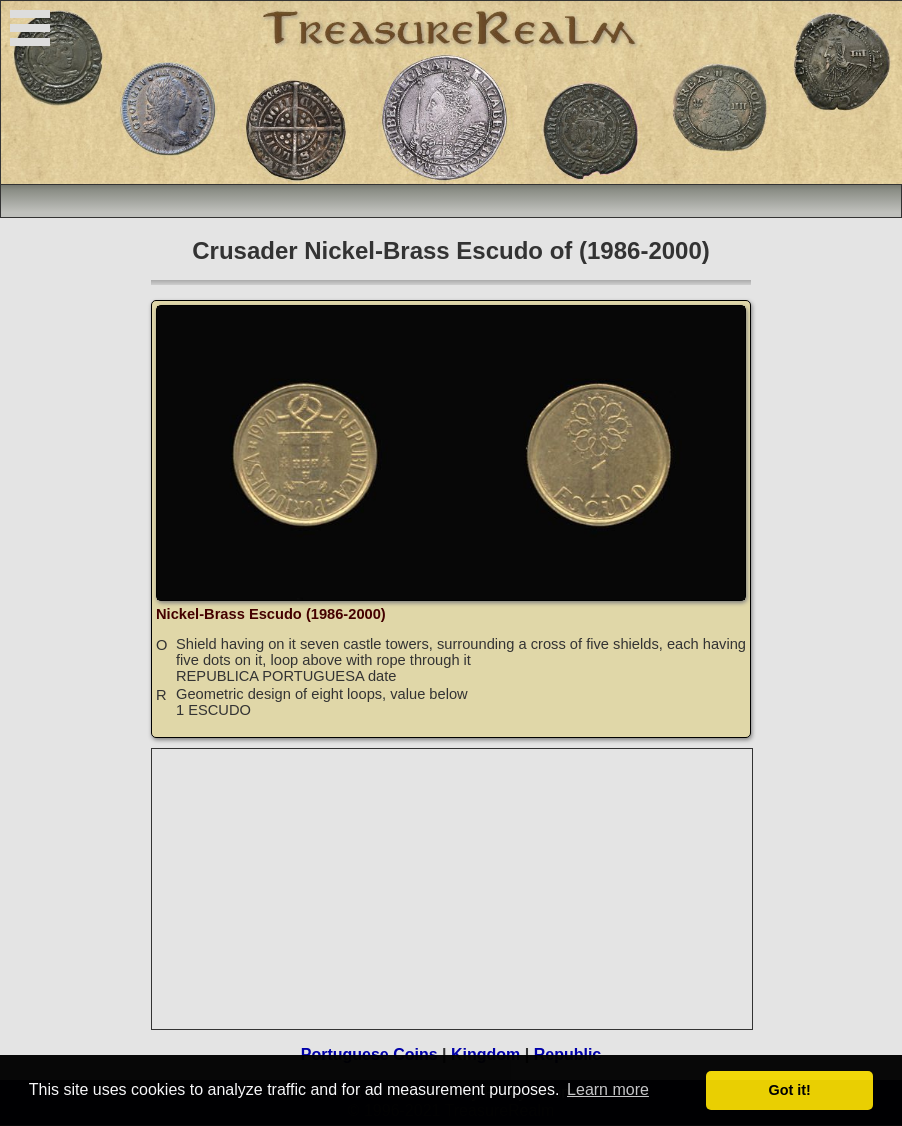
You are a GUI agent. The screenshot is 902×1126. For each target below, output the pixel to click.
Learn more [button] (608, 1089)
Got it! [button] (790, 1090)
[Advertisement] (453, 889)
